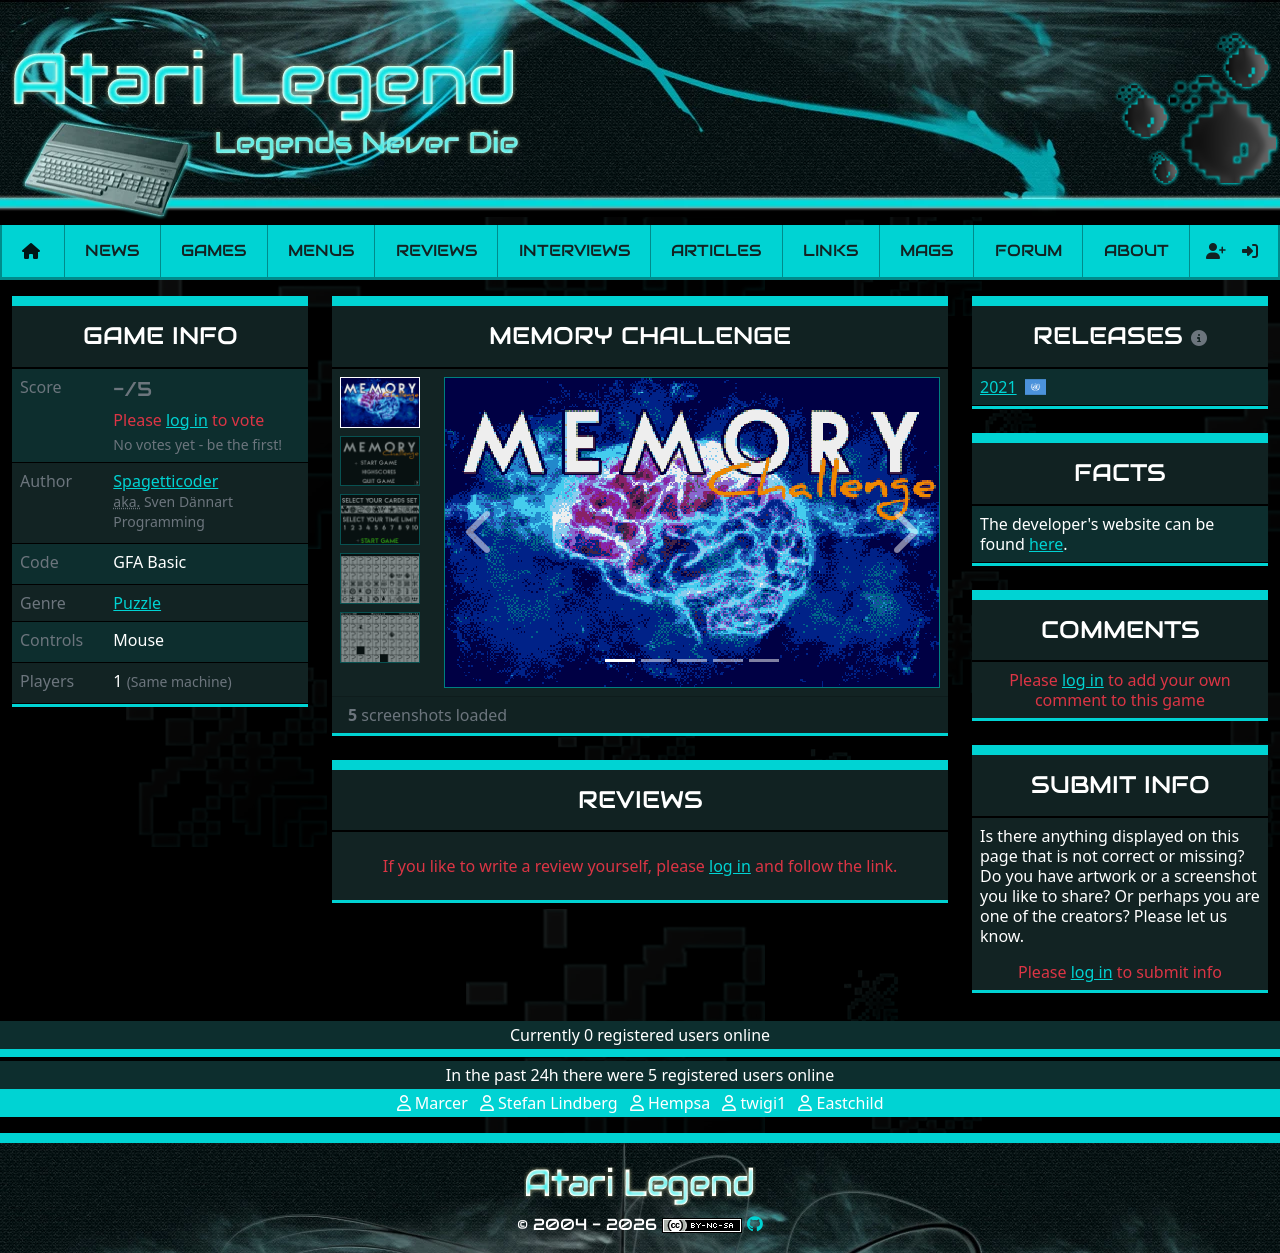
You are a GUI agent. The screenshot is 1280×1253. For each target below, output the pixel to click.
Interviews (574, 250)
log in (187, 420)
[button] (481, 532)
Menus (321, 250)
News (112, 250)
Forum (1028, 250)
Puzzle (137, 603)
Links (830, 250)
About (1136, 250)
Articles (716, 250)
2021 (998, 387)
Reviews (436, 250)
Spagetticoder (165, 481)
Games (213, 250)
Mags (926, 250)
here (1046, 544)
